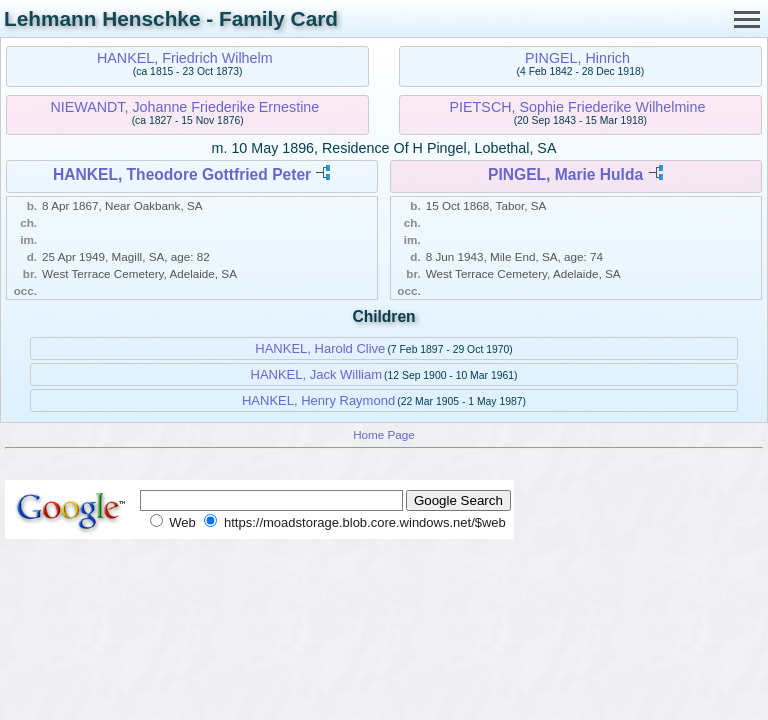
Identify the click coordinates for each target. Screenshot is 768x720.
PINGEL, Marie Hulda (565, 174)
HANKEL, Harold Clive (320, 348)
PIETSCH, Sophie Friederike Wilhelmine (578, 107)
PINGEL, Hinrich (577, 58)
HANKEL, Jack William (316, 374)
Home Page (384, 434)
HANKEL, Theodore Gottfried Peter (182, 174)
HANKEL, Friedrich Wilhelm (185, 58)
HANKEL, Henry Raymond (318, 400)
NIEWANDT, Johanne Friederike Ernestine (184, 107)
